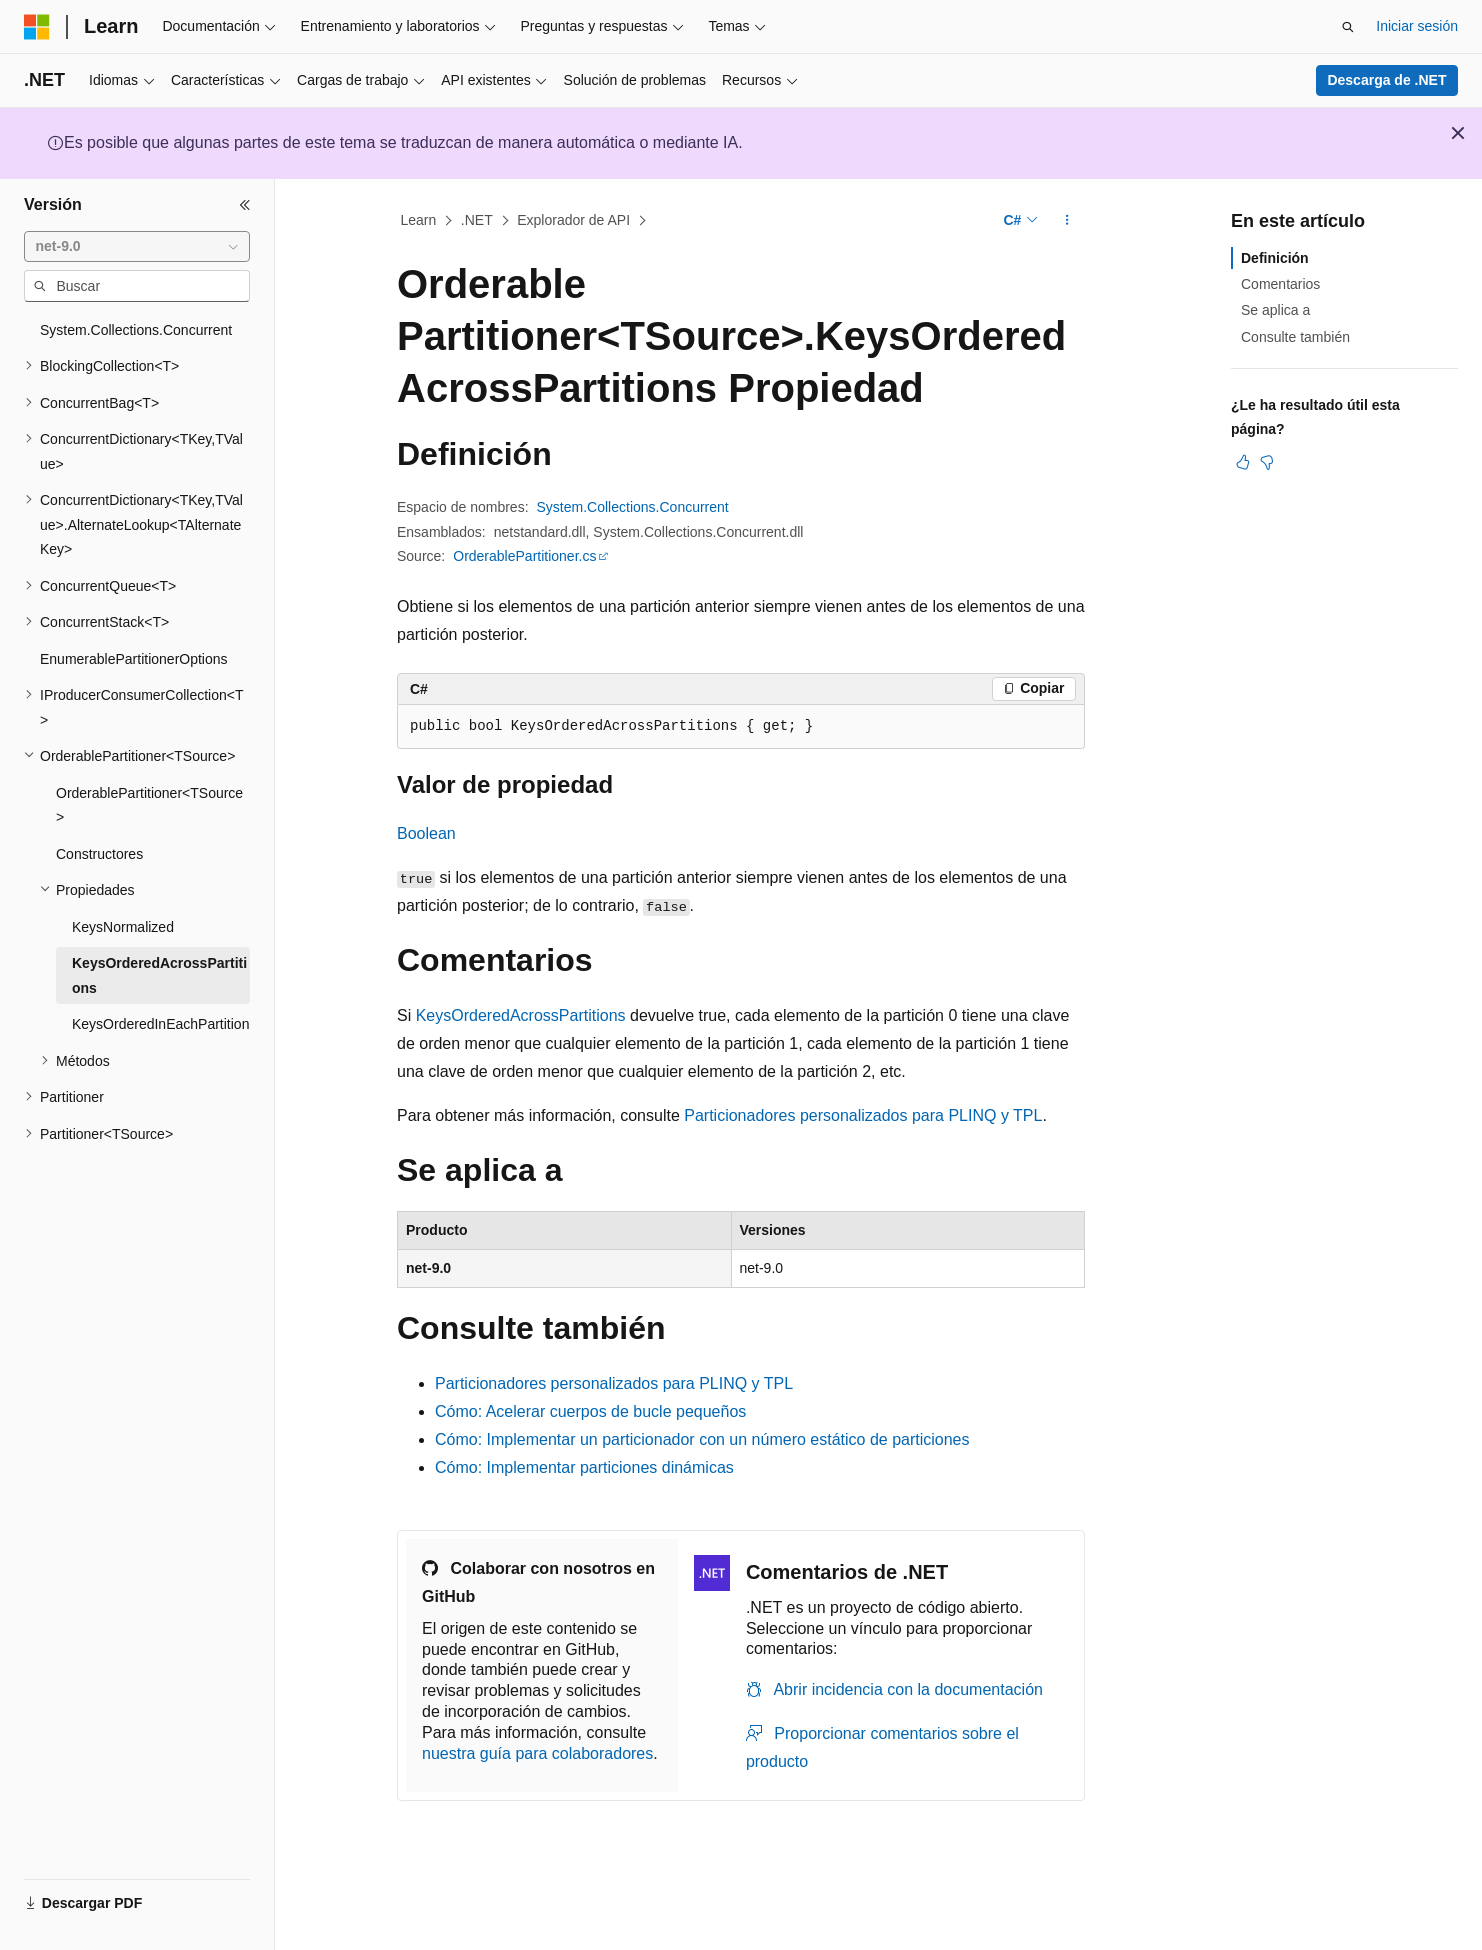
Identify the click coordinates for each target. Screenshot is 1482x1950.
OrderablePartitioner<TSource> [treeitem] (149, 805)
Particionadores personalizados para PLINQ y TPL (863, 1115)
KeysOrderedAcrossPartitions (521, 1015)
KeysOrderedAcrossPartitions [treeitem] (159, 975)
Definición (1275, 258)
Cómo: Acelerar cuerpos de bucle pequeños (590, 1411)
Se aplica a (1275, 310)
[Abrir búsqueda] (1348, 27)
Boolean (426, 833)
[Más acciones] (1067, 221)
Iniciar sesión (1417, 26)
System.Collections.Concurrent (633, 507)
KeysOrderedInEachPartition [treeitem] (160, 1024)
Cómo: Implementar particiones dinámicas (584, 1467)
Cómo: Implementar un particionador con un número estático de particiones (702, 1439)
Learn (419, 220)
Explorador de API (573, 220)
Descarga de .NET (1386, 80)
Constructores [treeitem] (99, 854)
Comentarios (1280, 284)
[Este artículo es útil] (1243, 462)
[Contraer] (245, 205)
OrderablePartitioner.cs (524, 556)
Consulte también (1295, 337)
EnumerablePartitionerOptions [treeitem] (134, 659)
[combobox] (137, 247)
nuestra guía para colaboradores (537, 1753)
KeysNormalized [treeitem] (123, 927)
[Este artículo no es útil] (1267, 462)
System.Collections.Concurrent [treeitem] (136, 330)
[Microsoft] (37, 27)
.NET (477, 220)
